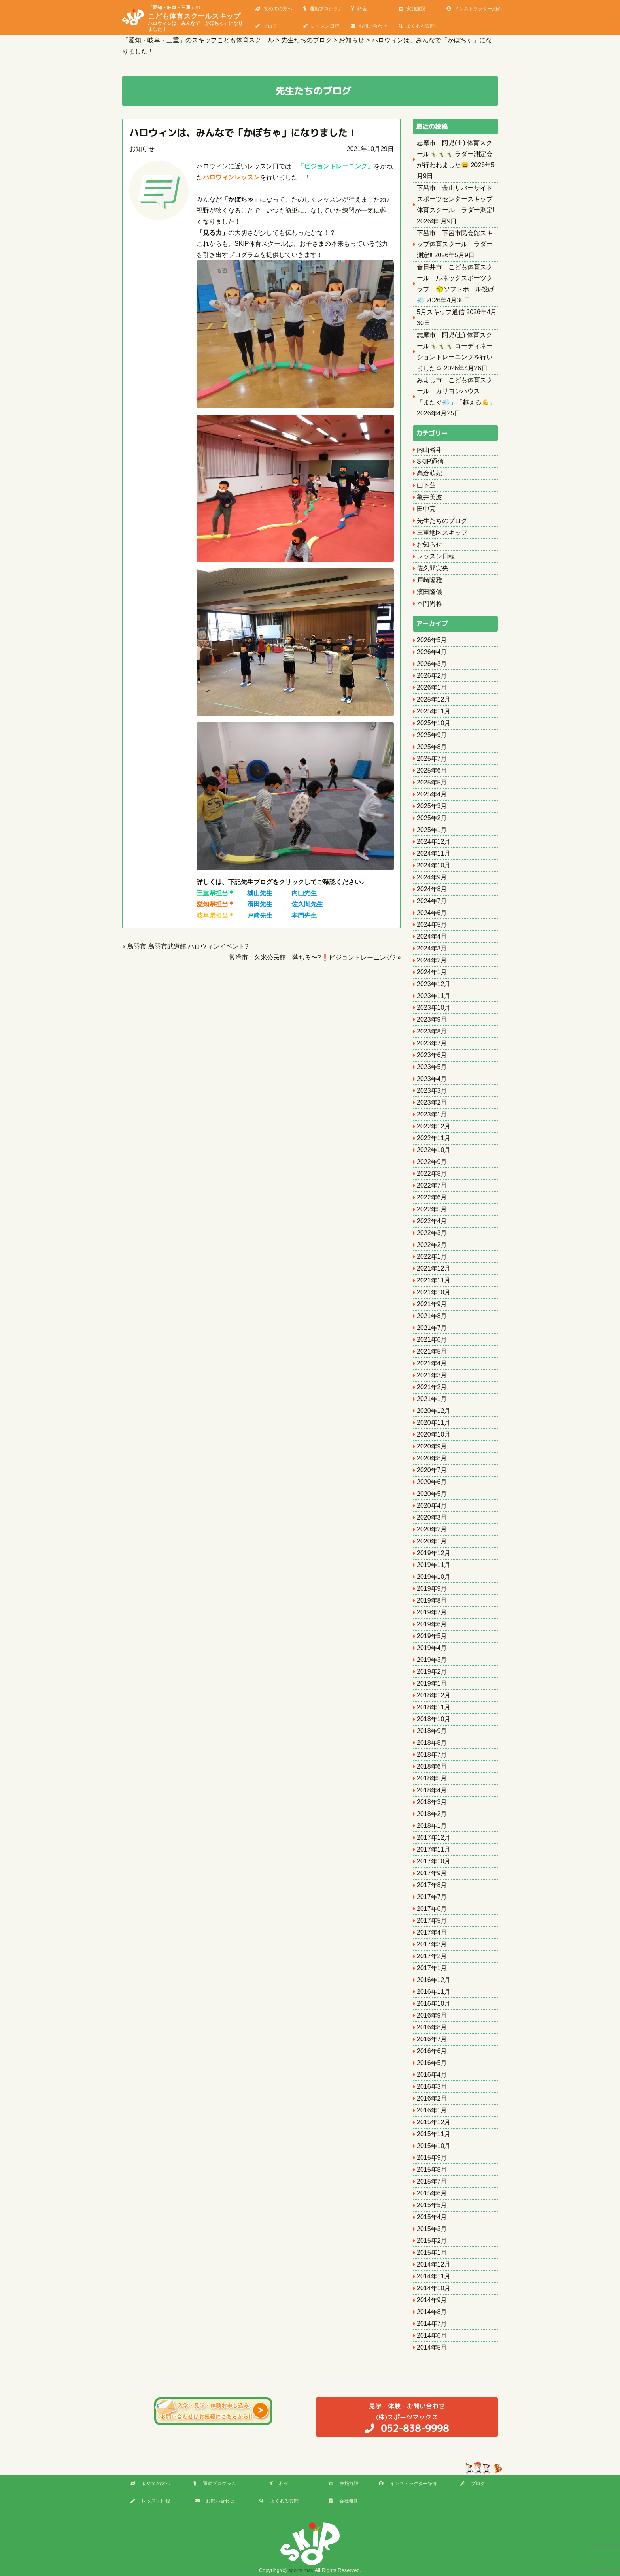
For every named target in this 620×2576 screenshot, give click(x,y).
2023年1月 (432, 1114)
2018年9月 (432, 1730)
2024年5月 (432, 924)
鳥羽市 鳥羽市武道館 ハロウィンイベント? (187, 946)
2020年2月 (432, 1529)
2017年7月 (432, 1896)
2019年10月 (433, 1576)
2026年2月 (432, 675)
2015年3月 (432, 2228)
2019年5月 (432, 1636)
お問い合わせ (369, 26)
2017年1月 (432, 1968)
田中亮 (426, 508)
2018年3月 (432, 1802)
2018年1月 (432, 1825)
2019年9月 (432, 1588)
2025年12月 (433, 699)
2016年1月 (432, 2110)
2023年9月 (432, 1019)
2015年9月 (432, 2157)
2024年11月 (433, 853)
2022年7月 (432, 1185)
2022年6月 (432, 1197)
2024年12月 (433, 841)
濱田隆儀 (429, 591)
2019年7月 (432, 1612)
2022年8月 (432, 1173)
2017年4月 (432, 1932)
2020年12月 (433, 1410)
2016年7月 (432, 2039)
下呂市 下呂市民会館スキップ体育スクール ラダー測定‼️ (455, 244)
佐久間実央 (432, 568)
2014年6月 (432, 2335)
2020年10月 (433, 1434)
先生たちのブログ (442, 520)
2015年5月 (432, 2205)
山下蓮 (426, 485)
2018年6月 (432, 1766)
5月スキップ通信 (441, 312)
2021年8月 (432, 1316)
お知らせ (142, 148)
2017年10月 (433, 1861)
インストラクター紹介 (474, 8)
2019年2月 (432, 1671)
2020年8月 (432, 1458)
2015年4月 (432, 2217)
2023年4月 (432, 1078)
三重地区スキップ (442, 532)
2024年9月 (432, 877)
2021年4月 (432, 1363)
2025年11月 (433, 711)
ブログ (266, 26)
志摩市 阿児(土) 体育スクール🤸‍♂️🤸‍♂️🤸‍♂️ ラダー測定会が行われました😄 (455, 154)
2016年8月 (432, 2027)
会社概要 (343, 2501)
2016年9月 (432, 2015)
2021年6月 (432, 1339)
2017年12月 (433, 1837)
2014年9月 (432, 2300)
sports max (301, 2570)
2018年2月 (432, 1813)
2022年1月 (432, 1256)
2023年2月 (432, 1102)
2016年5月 (432, 2062)
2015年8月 (432, 2169)
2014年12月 (433, 2264)
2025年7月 (432, 758)
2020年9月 (432, 1446)
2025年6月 (432, 770)
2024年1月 (432, 972)
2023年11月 (433, 995)
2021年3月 (432, 1375)
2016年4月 (432, 2074)
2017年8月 (432, 1885)
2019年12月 (433, 1553)
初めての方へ (273, 8)
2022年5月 (432, 1209)
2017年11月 (433, 1849)
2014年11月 (433, 2276)
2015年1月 (432, 2252)
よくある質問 (417, 26)
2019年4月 (432, 1647)
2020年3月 (432, 1517)
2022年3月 (432, 1233)
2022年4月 (432, 1221)
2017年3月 (432, 1944)
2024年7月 (432, 901)
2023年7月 (432, 1043)
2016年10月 (433, 2003)
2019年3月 (432, 1659)
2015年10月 (433, 2145)
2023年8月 (432, 1031)
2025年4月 (432, 794)
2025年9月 (432, 735)
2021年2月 (432, 1387)
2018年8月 (432, 1742)
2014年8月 (432, 2311)
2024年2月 (432, 960)
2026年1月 (432, 687)
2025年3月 (432, 806)
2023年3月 (432, 1090)
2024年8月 (432, 889)
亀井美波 (429, 497)
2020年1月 (432, 1541)
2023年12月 (433, 984)
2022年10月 (433, 1150)
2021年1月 (432, 1398)
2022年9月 (432, 1161)
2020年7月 (432, 1470)
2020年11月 (433, 1422)
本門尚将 (429, 603)
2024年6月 (432, 912)
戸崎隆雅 (429, 580)
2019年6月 (432, 1624)
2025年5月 (432, 782)
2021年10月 (433, 1292)
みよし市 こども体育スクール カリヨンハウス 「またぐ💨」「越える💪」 (456, 391)
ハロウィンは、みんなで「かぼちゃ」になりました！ (243, 133)
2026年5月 (432, 640)
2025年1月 (432, 829)
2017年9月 (432, 1873)
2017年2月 (432, 1956)
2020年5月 (432, 1493)
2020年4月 (432, 1505)
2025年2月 (432, 818)
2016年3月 (432, 2086)
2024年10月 (433, 865)
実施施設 (412, 8)
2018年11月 (433, 1707)
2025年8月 (432, 746)
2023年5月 (432, 1067)
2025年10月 (433, 723)
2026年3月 (432, 663)
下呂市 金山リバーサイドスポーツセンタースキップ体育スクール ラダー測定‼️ (456, 199)
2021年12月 (433, 1268)
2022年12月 (433, 1126)
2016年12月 (433, 1979)
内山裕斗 (429, 449)
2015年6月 (432, 2193)
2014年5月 (432, 2347)
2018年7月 (432, 1754)
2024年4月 (432, 936)
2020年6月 (432, 1481)
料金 (359, 8)
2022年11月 (433, 1138)
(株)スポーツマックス (407, 2418)
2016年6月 (432, 2051)
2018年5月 (432, 1778)
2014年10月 (433, 2288)
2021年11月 (433, 1280)
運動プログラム (323, 8)
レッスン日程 (321, 26)
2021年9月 (432, 1304)
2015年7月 (432, 2181)
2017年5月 (432, 1920)
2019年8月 (432, 1600)
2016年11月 (433, 1991)
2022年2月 (432, 1244)
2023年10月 (433, 1007)
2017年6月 (432, 1908)
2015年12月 (433, 2122)
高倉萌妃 (429, 473)
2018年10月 (433, 1719)
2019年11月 (433, 1564)
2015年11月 (433, 2134)
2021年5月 (432, 1351)
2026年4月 (432, 652)
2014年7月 (432, 2323)
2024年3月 (432, 948)
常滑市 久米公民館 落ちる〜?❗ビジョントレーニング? (312, 957)
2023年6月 (432, 1055)
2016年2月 (432, 2098)
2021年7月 (432, 1327)
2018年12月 (433, 1695)
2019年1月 (432, 1683)
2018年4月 (432, 1790)
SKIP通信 (430, 461)
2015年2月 (432, 2240)
